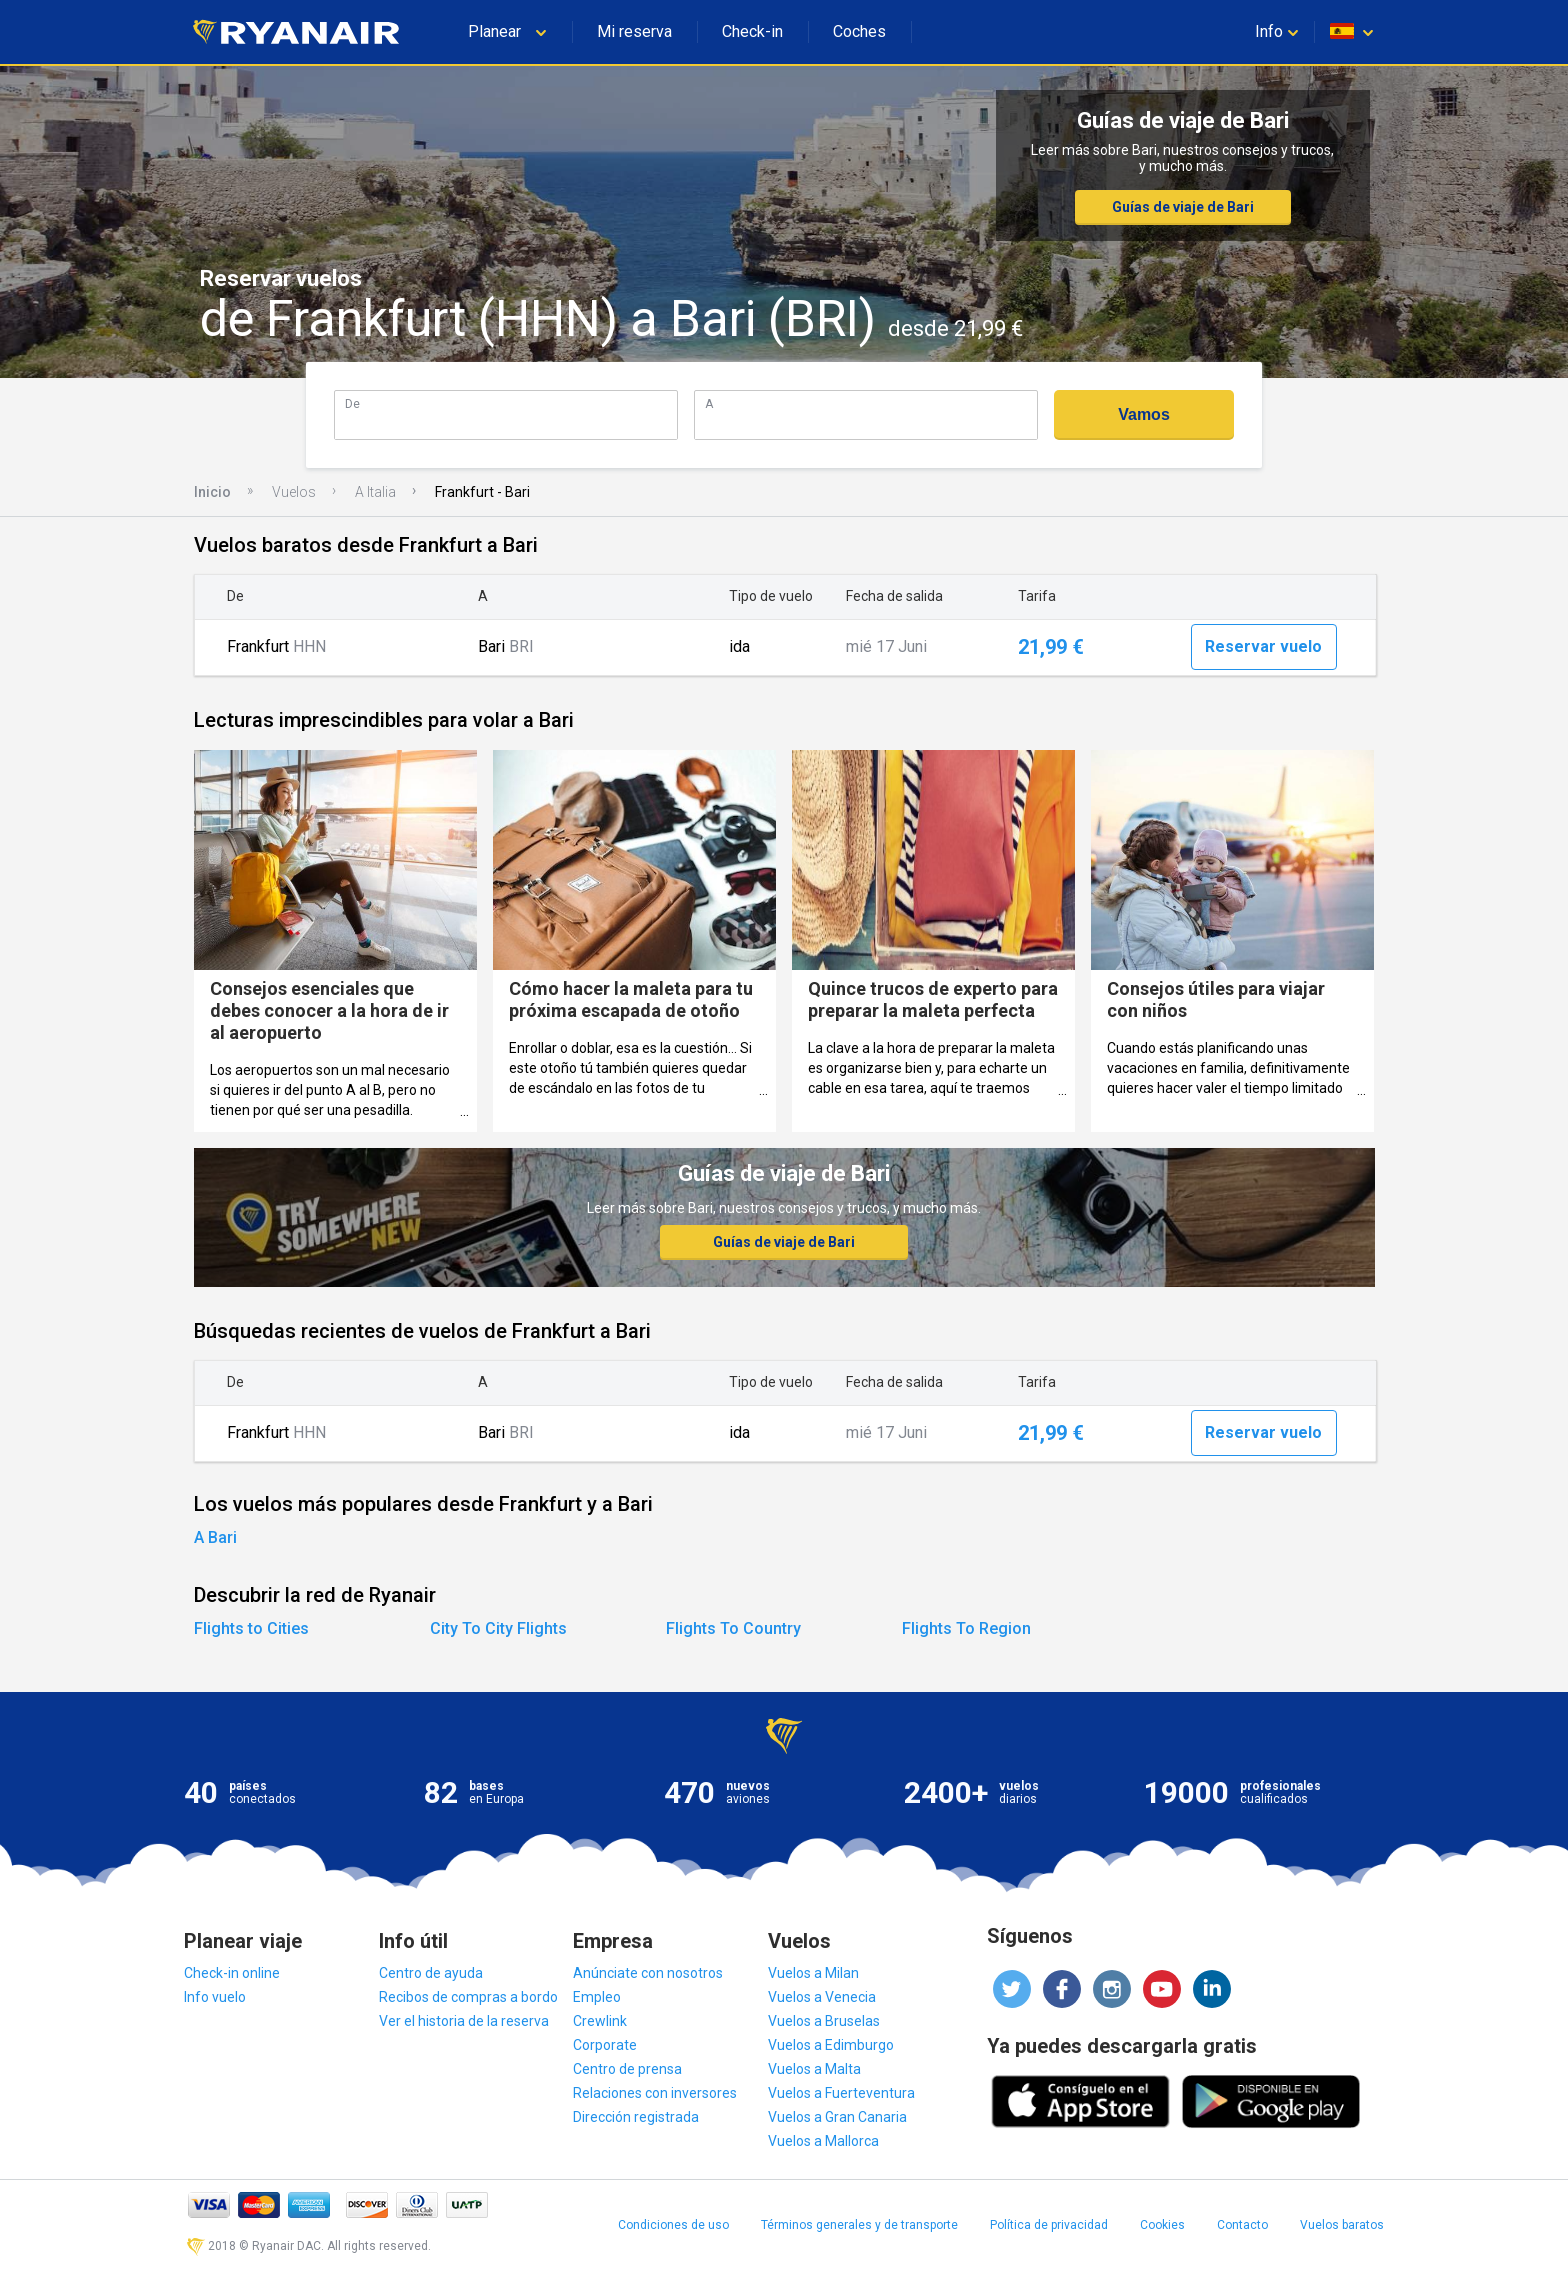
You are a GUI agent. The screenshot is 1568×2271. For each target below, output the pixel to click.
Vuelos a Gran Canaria (837, 2117)
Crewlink (600, 2021)
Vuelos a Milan (813, 1973)
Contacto (1242, 2225)
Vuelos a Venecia (822, 1997)
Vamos (1144, 414)
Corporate (605, 2045)
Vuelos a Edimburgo (831, 2045)
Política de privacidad (1049, 2225)
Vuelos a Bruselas (824, 2021)
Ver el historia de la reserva (464, 2021)
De (352, 403)
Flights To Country (733, 1628)
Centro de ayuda (431, 1973)
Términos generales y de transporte (859, 2225)
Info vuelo (215, 1997)
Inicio (212, 492)
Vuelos (294, 492)
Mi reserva (634, 31)
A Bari (215, 1537)
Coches (859, 31)
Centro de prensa (627, 2069)
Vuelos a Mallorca (823, 2141)
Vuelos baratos (1342, 2225)
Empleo (597, 1997)
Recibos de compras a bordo (468, 1997)
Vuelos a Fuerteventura (841, 2093)
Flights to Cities (251, 1628)
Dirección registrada (636, 2117)
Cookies (1162, 2225)
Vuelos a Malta (814, 2069)
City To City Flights (498, 1628)
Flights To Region (966, 1628)
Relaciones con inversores (655, 2093)
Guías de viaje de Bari (1183, 207)
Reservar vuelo (1263, 646)
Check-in (752, 31)
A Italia (375, 492)
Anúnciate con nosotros (648, 1973)
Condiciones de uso (673, 2225)
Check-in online (232, 1973)
